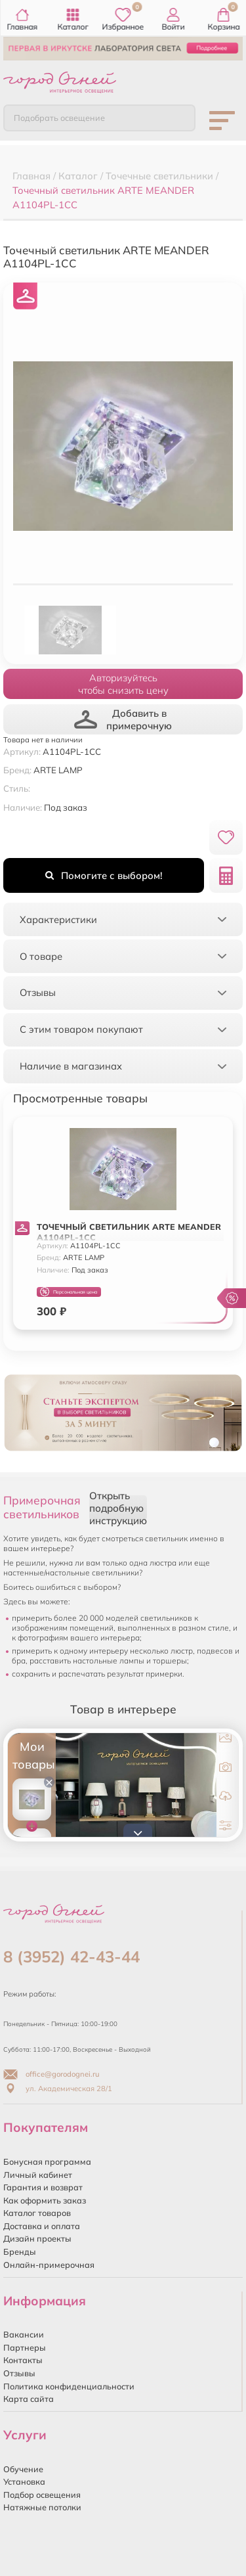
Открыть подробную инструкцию (118, 1507)
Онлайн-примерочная (48, 2264)
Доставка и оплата (41, 2226)
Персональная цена (68, 1292)
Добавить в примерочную (123, 719)
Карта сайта (28, 2398)
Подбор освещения (42, 2494)
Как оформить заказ (44, 2200)
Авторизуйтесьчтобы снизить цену (123, 683)
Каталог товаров (37, 2212)
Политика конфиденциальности (68, 2386)
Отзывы (19, 2373)
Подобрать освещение (59, 117)
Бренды (19, 2251)
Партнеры (24, 2347)
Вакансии (23, 2334)
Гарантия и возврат (43, 2187)
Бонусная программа (47, 2161)
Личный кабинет (37, 2174)
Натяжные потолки (42, 2507)
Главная (22, 20)
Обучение (23, 2469)
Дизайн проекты (37, 2238)
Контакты (23, 2360)
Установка (24, 2481)
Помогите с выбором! (103, 875)
